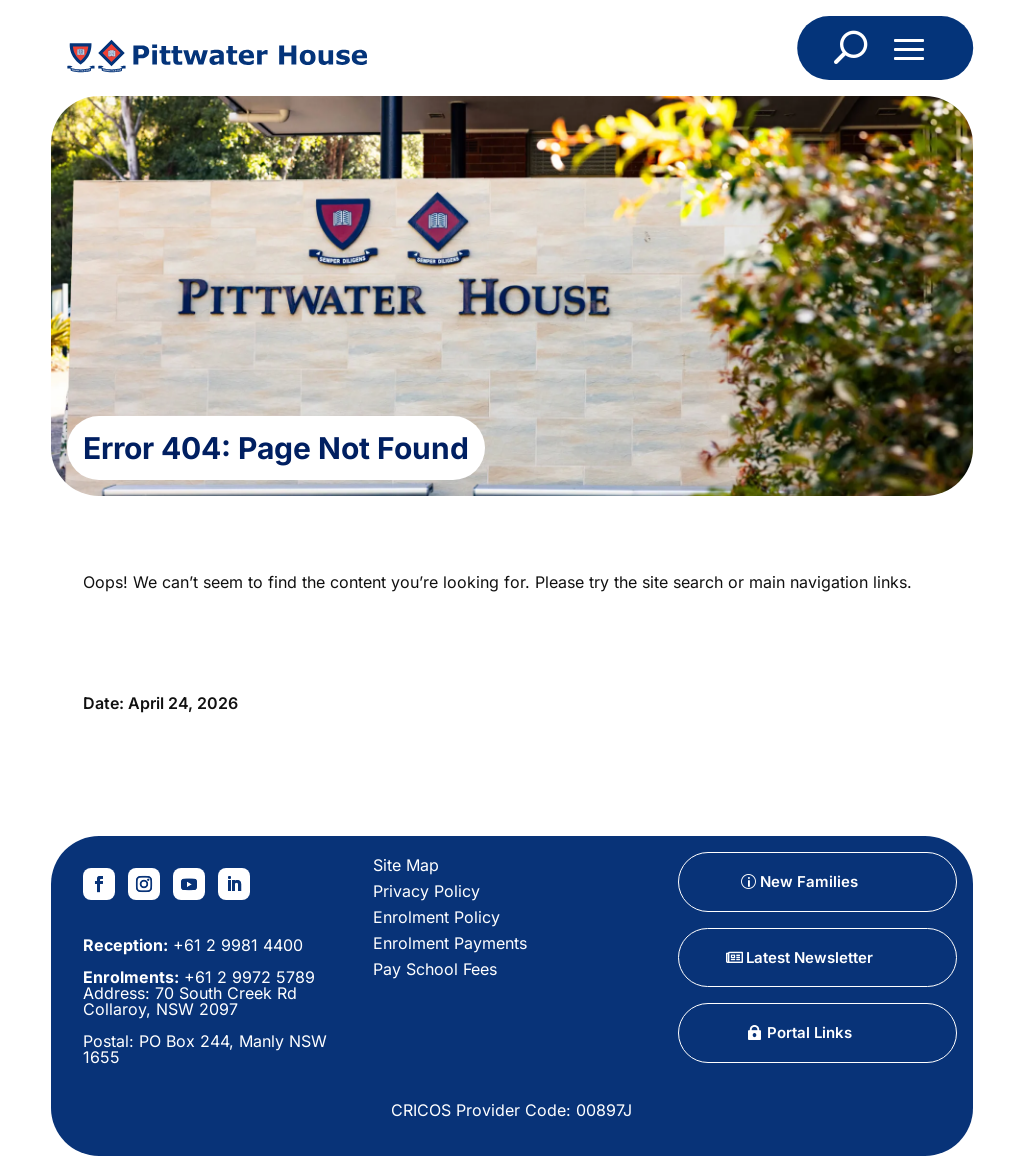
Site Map (406, 865)
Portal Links (809, 1032)
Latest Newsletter (809, 957)
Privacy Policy (426, 891)
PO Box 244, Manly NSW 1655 (205, 1049)
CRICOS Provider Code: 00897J (511, 1110)
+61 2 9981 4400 (235, 945)
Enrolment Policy (436, 917)
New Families (809, 881)
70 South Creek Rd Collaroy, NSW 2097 (190, 1001)
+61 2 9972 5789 (247, 977)
